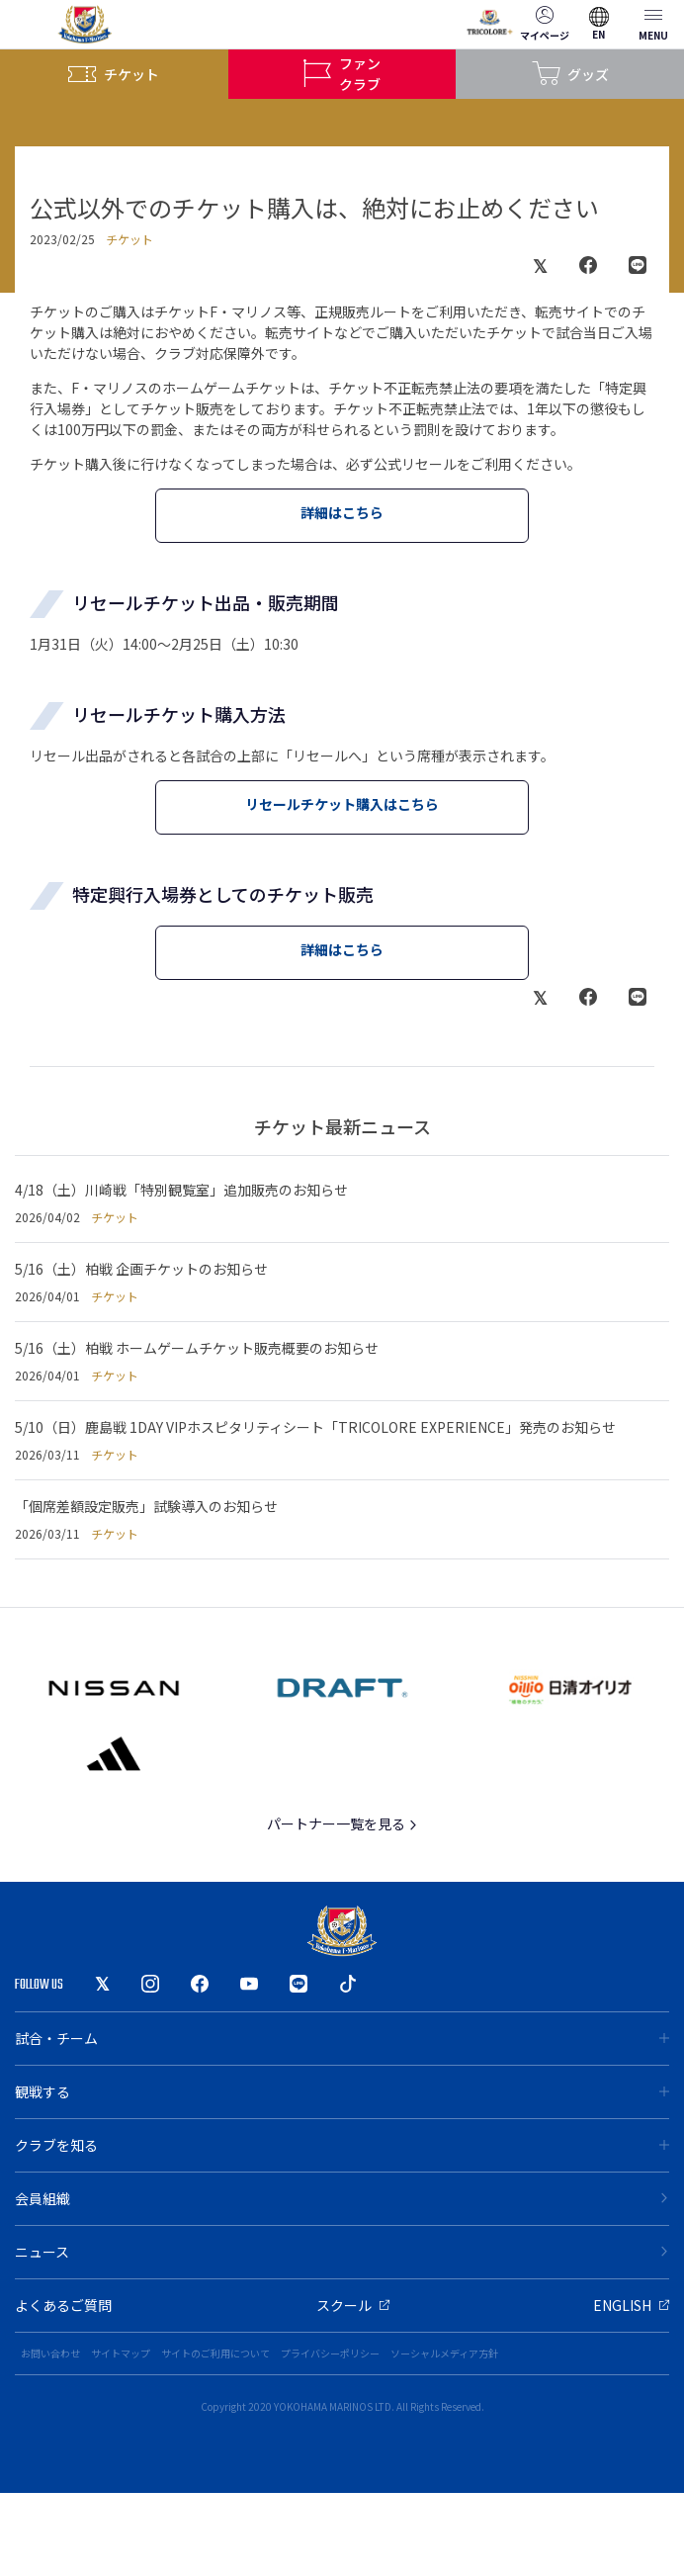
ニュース (342, 2252)
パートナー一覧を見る (342, 1823)
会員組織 (342, 2198)
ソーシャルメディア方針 (444, 2353)
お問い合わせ (50, 2353)
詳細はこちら (342, 512)
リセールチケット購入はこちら (342, 804)
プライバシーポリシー (330, 2353)
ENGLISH (631, 2305)
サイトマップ (120, 2353)
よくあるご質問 (63, 2305)
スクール (352, 2305)
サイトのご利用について (215, 2353)
